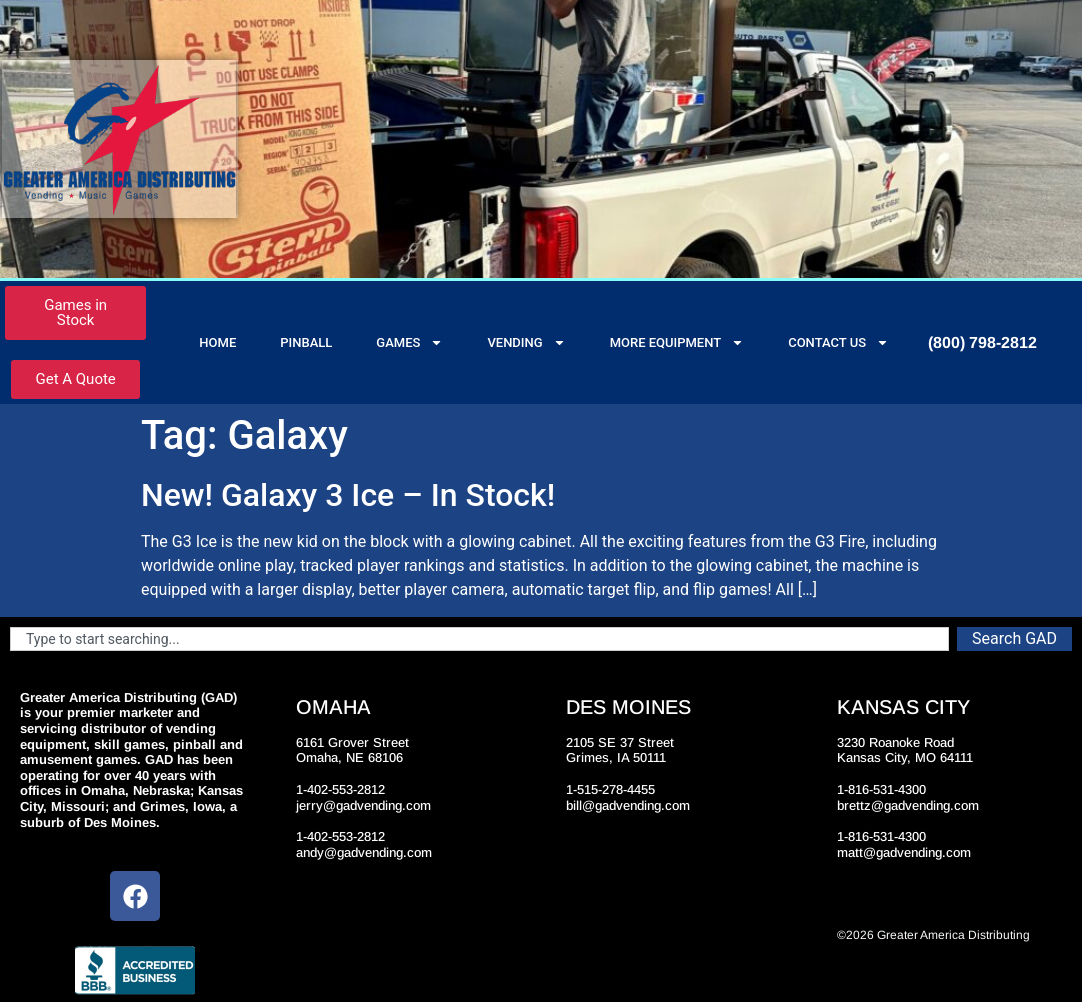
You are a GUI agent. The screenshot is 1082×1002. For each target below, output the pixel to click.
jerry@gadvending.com (363, 805)
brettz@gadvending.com (908, 805)
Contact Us (838, 342)
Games (409, 342)
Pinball (306, 342)
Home (217, 342)
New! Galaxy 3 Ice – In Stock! (348, 495)
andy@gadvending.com (364, 852)
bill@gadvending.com (628, 805)
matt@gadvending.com (904, 852)
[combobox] (479, 639)
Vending (526, 342)
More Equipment (677, 342)
